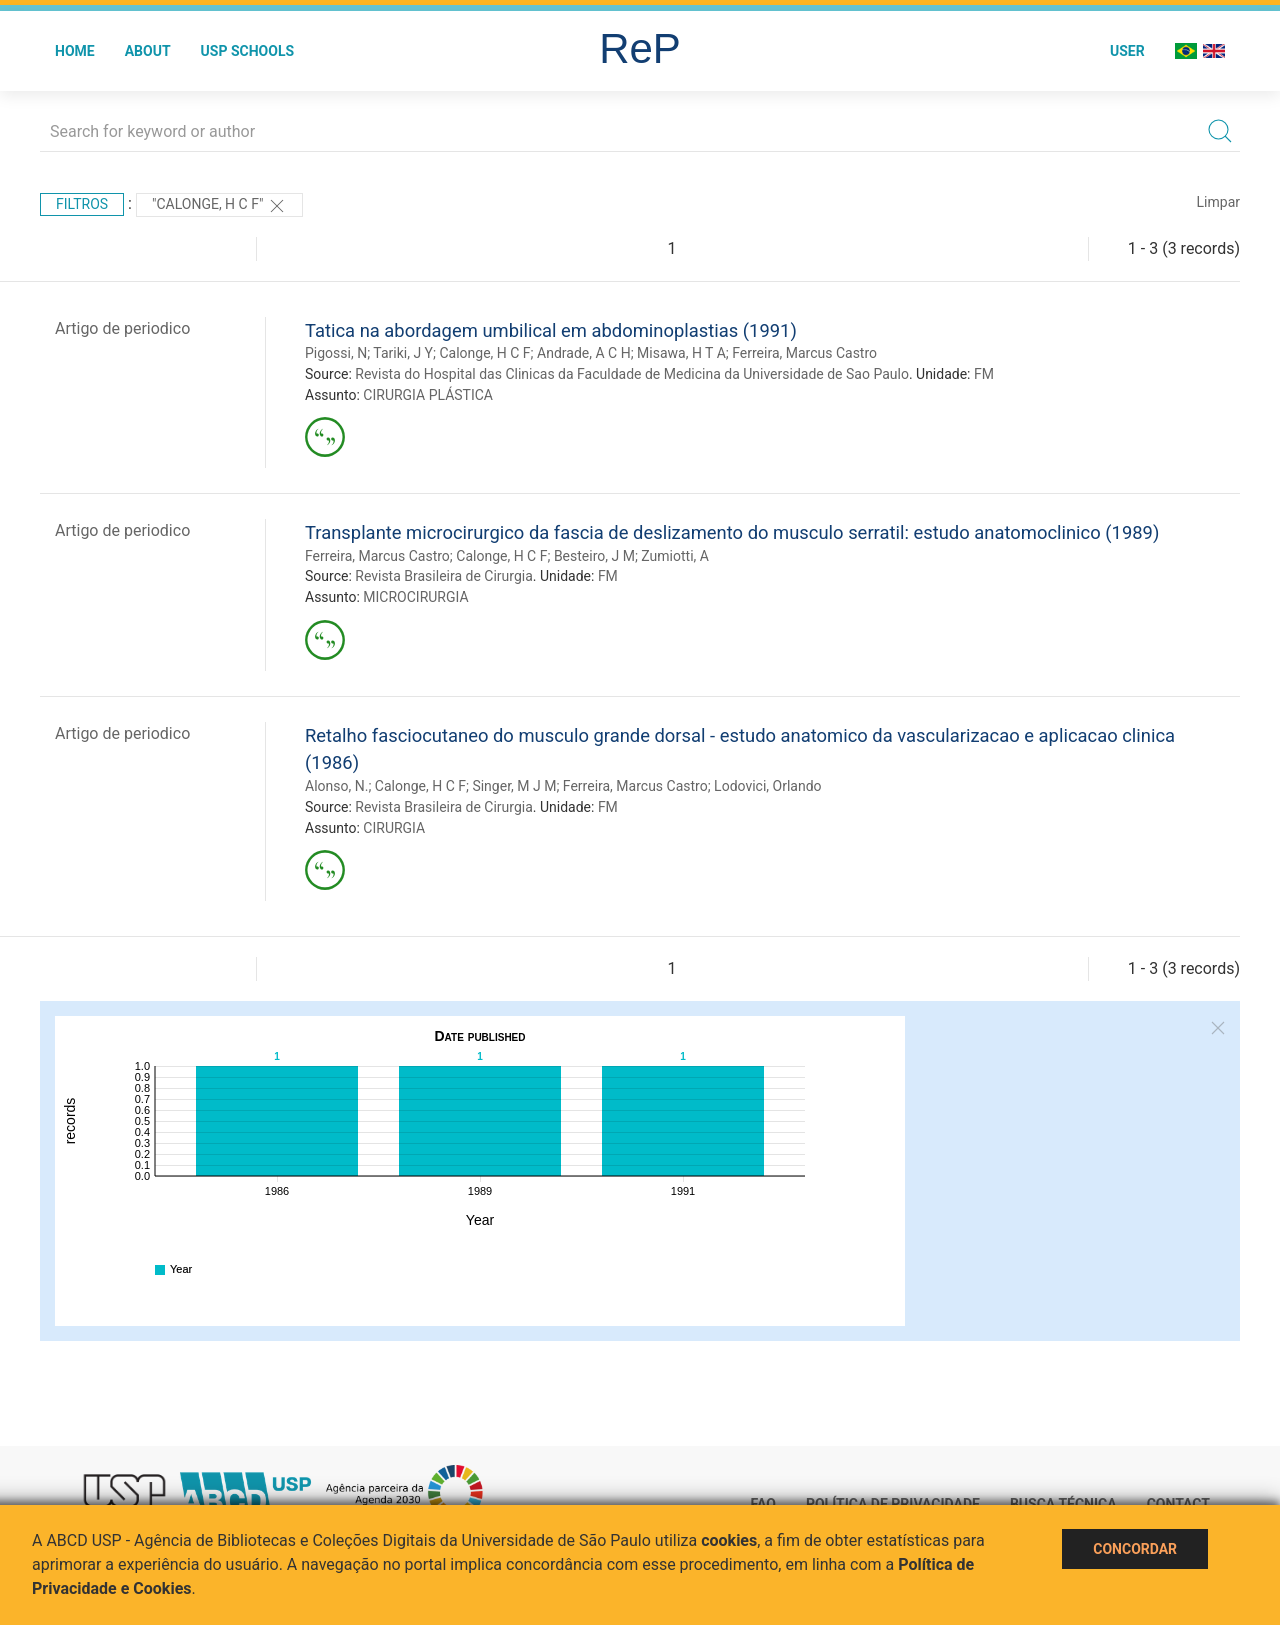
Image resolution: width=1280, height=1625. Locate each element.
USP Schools (248, 51)
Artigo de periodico (122, 328)
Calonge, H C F (484, 353)
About (148, 51)
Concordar (1135, 1549)
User (1127, 51)
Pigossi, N (336, 353)
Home (75, 51)
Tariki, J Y (403, 353)
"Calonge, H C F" (219, 206)
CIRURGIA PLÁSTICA (428, 395)
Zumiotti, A (675, 556)
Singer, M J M (514, 786)
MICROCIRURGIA (415, 597)
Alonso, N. (336, 786)
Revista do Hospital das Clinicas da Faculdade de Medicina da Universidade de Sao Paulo (632, 374)
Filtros (82, 204)
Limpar (1218, 202)
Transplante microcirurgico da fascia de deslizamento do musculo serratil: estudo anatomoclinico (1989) (732, 532)
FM (984, 374)
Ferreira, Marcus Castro (804, 353)
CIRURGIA (394, 828)
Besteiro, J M (594, 556)
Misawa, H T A (681, 353)
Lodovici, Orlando (767, 786)
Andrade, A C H (584, 353)
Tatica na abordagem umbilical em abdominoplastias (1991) (551, 330)
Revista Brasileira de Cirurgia (444, 576)
